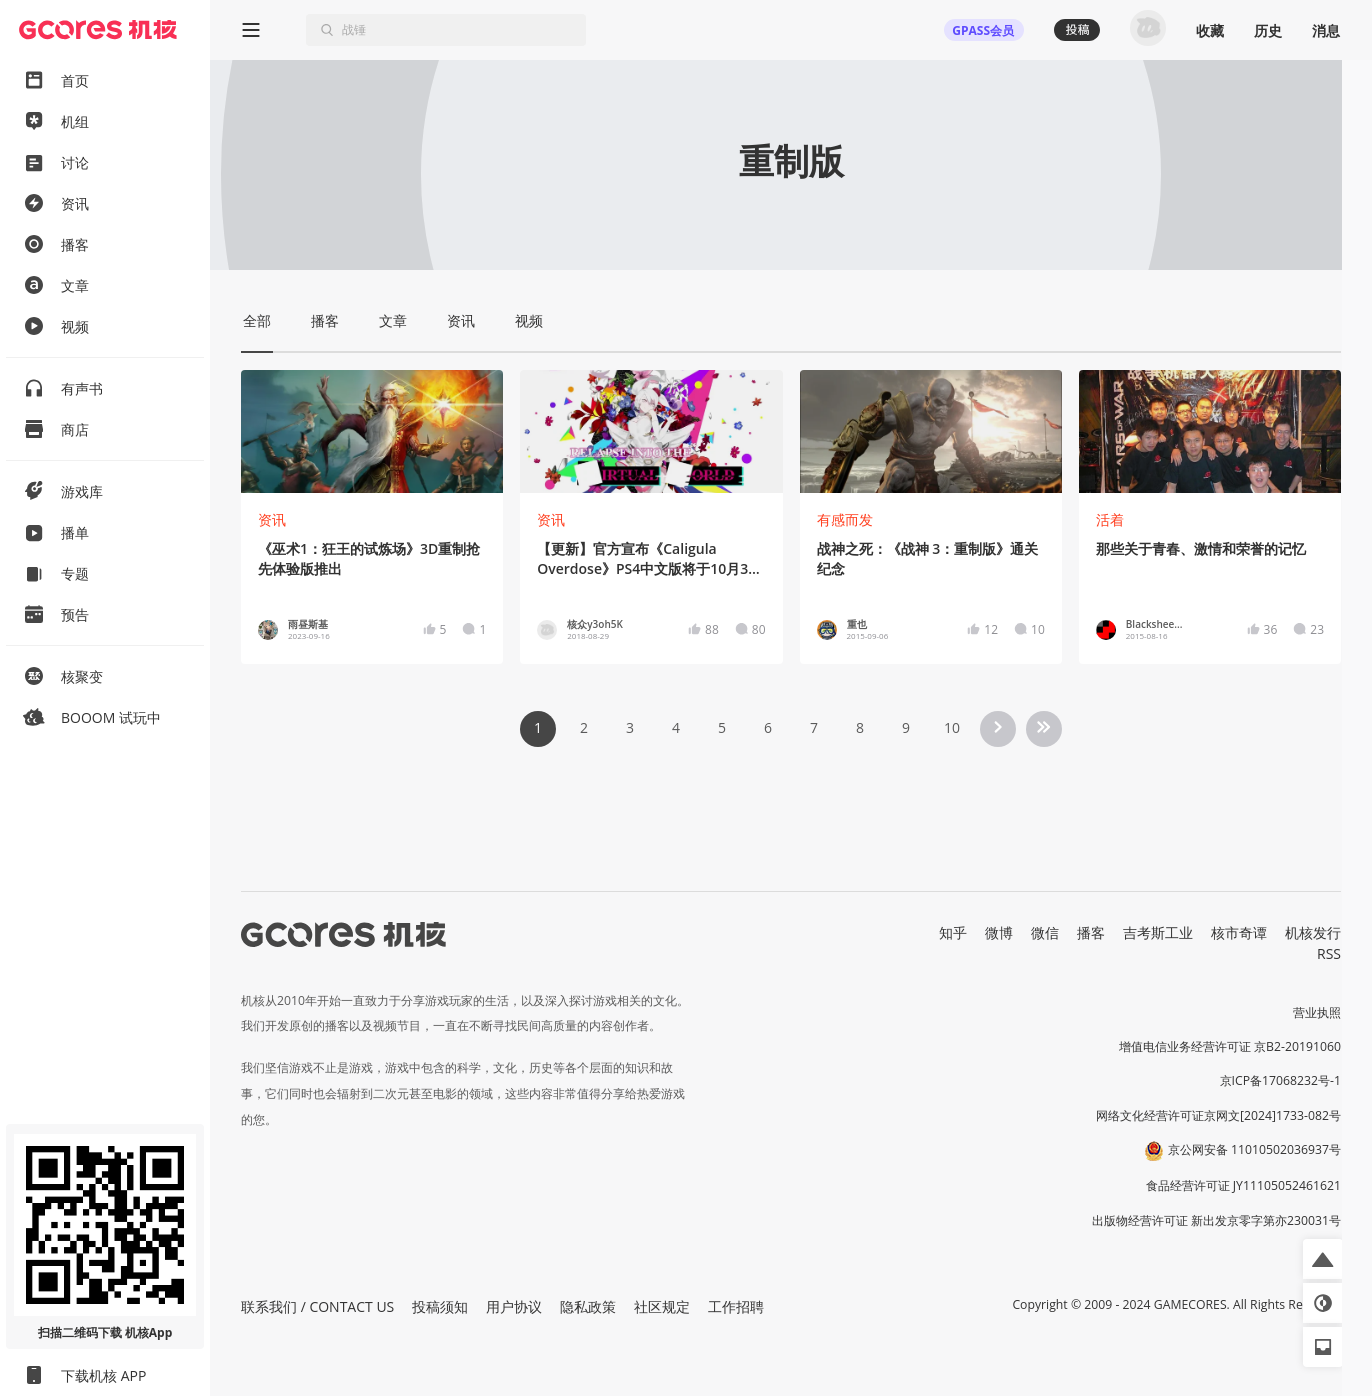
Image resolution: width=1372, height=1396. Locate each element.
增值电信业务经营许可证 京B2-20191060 (1230, 1046)
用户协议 (514, 1306)
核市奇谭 (1239, 932)
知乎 (953, 932)
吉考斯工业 (1158, 932)
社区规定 (662, 1306)
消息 (1326, 30)
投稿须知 (440, 1306)
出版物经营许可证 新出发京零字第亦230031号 (1216, 1220)
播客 (1091, 932)
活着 (1110, 519)
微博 (999, 932)
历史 (1268, 30)
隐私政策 (588, 1306)
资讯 (272, 519)
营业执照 (1317, 1012)
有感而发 (845, 519)
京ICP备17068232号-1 (1281, 1080)
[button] (1323, 1259)
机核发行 (1313, 932)
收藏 (1210, 30)
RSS (1329, 953)
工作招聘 (736, 1306)
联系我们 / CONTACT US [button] (317, 1306)
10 (952, 727)
